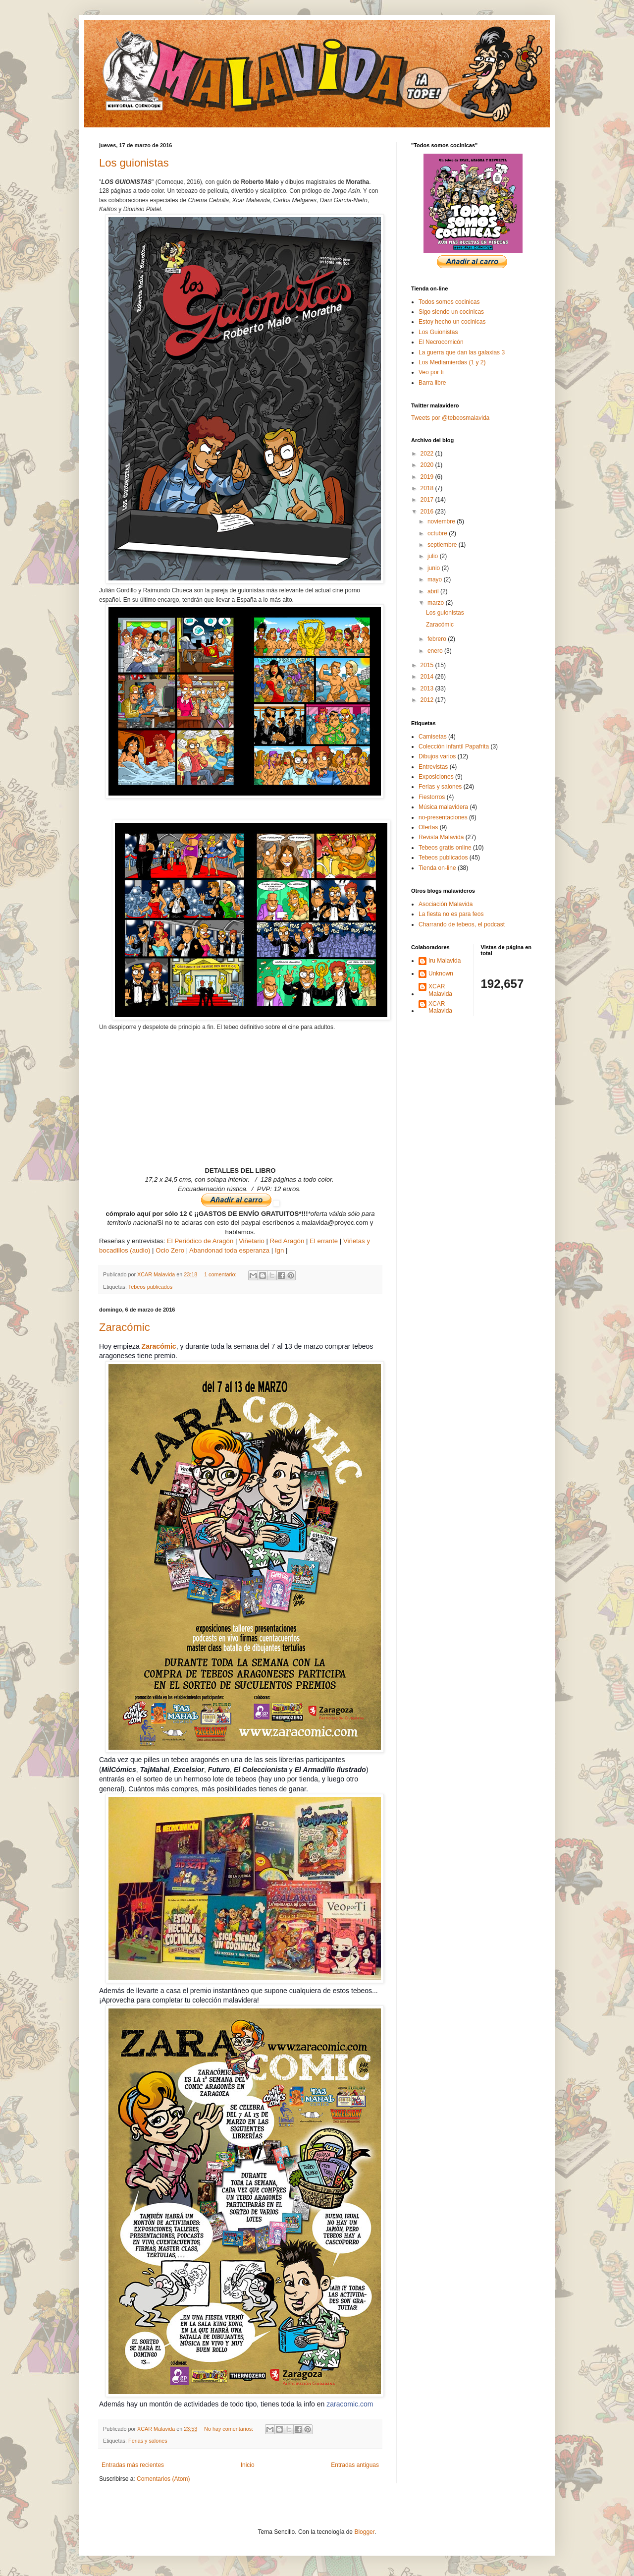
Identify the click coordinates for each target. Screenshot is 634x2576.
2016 (428, 511)
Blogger (364, 2531)
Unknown (440, 973)
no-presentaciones (443, 817)
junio (434, 568)
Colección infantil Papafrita (454, 746)
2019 (428, 476)
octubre (438, 533)
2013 (428, 688)
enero (435, 650)
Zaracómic (124, 1327)
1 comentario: (221, 1274)
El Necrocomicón (441, 342)
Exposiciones (436, 776)
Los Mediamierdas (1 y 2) (452, 362)
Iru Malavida (444, 960)
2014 (428, 676)
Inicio (248, 2465)
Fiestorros (432, 797)
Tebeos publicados (150, 1287)
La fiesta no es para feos (451, 914)
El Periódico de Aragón (200, 1241)
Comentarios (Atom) (163, 2478)
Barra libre (432, 382)
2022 (428, 453)
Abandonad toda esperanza (229, 1250)
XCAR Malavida (440, 990)
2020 (428, 464)
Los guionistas (134, 163)
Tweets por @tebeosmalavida (450, 417)
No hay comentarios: (229, 2429)
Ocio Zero (170, 1250)
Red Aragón (287, 1241)
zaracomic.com (349, 2404)
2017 (428, 499)
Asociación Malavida (446, 904)
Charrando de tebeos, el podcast (462, 924)
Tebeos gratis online (445, 847)
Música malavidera (443, 806)
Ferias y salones (147, 2441)
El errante (324, 1241)
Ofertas (428, 827)
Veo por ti (431, 372)
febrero (437, 638)
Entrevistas (433, 766)
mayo (435, 579)
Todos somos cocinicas (449, 301)
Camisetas (433, 736)
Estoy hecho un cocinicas (452, 321)
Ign (279, 1250)
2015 (428, 665)
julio (433, 556)
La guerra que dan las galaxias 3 (462, 352)
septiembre (443, 544)
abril (433, 591)
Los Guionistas (438, 332)
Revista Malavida (441, 837)
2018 (428, 488)
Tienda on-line (437, 867)
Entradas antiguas (355, 2465)
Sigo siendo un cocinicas (451, 311)
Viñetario (251, 1241)
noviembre (442, 521)
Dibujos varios (437, 756)
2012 (428, 699)
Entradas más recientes (133, 2465)
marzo (436, 602)
